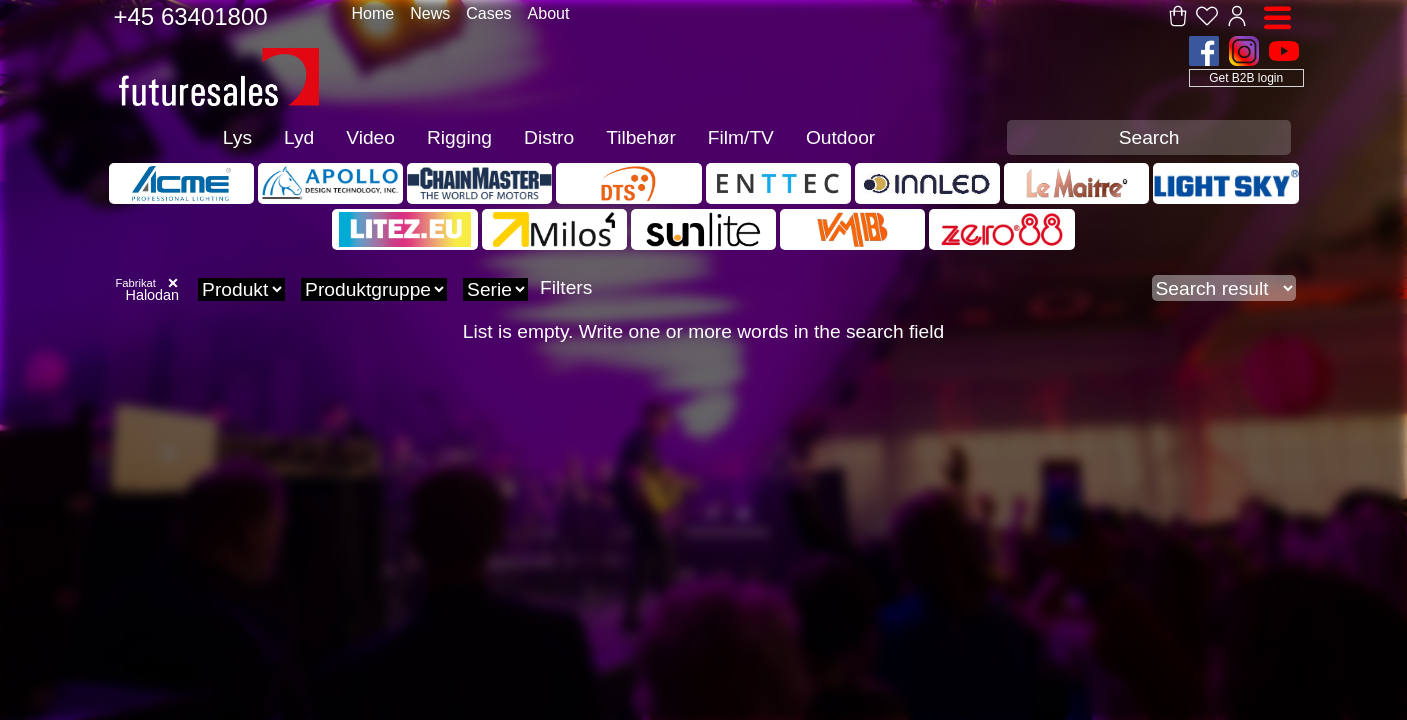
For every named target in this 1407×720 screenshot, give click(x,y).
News (430, 13)
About (549, 13)
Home (373, 13)
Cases (488, 13)
